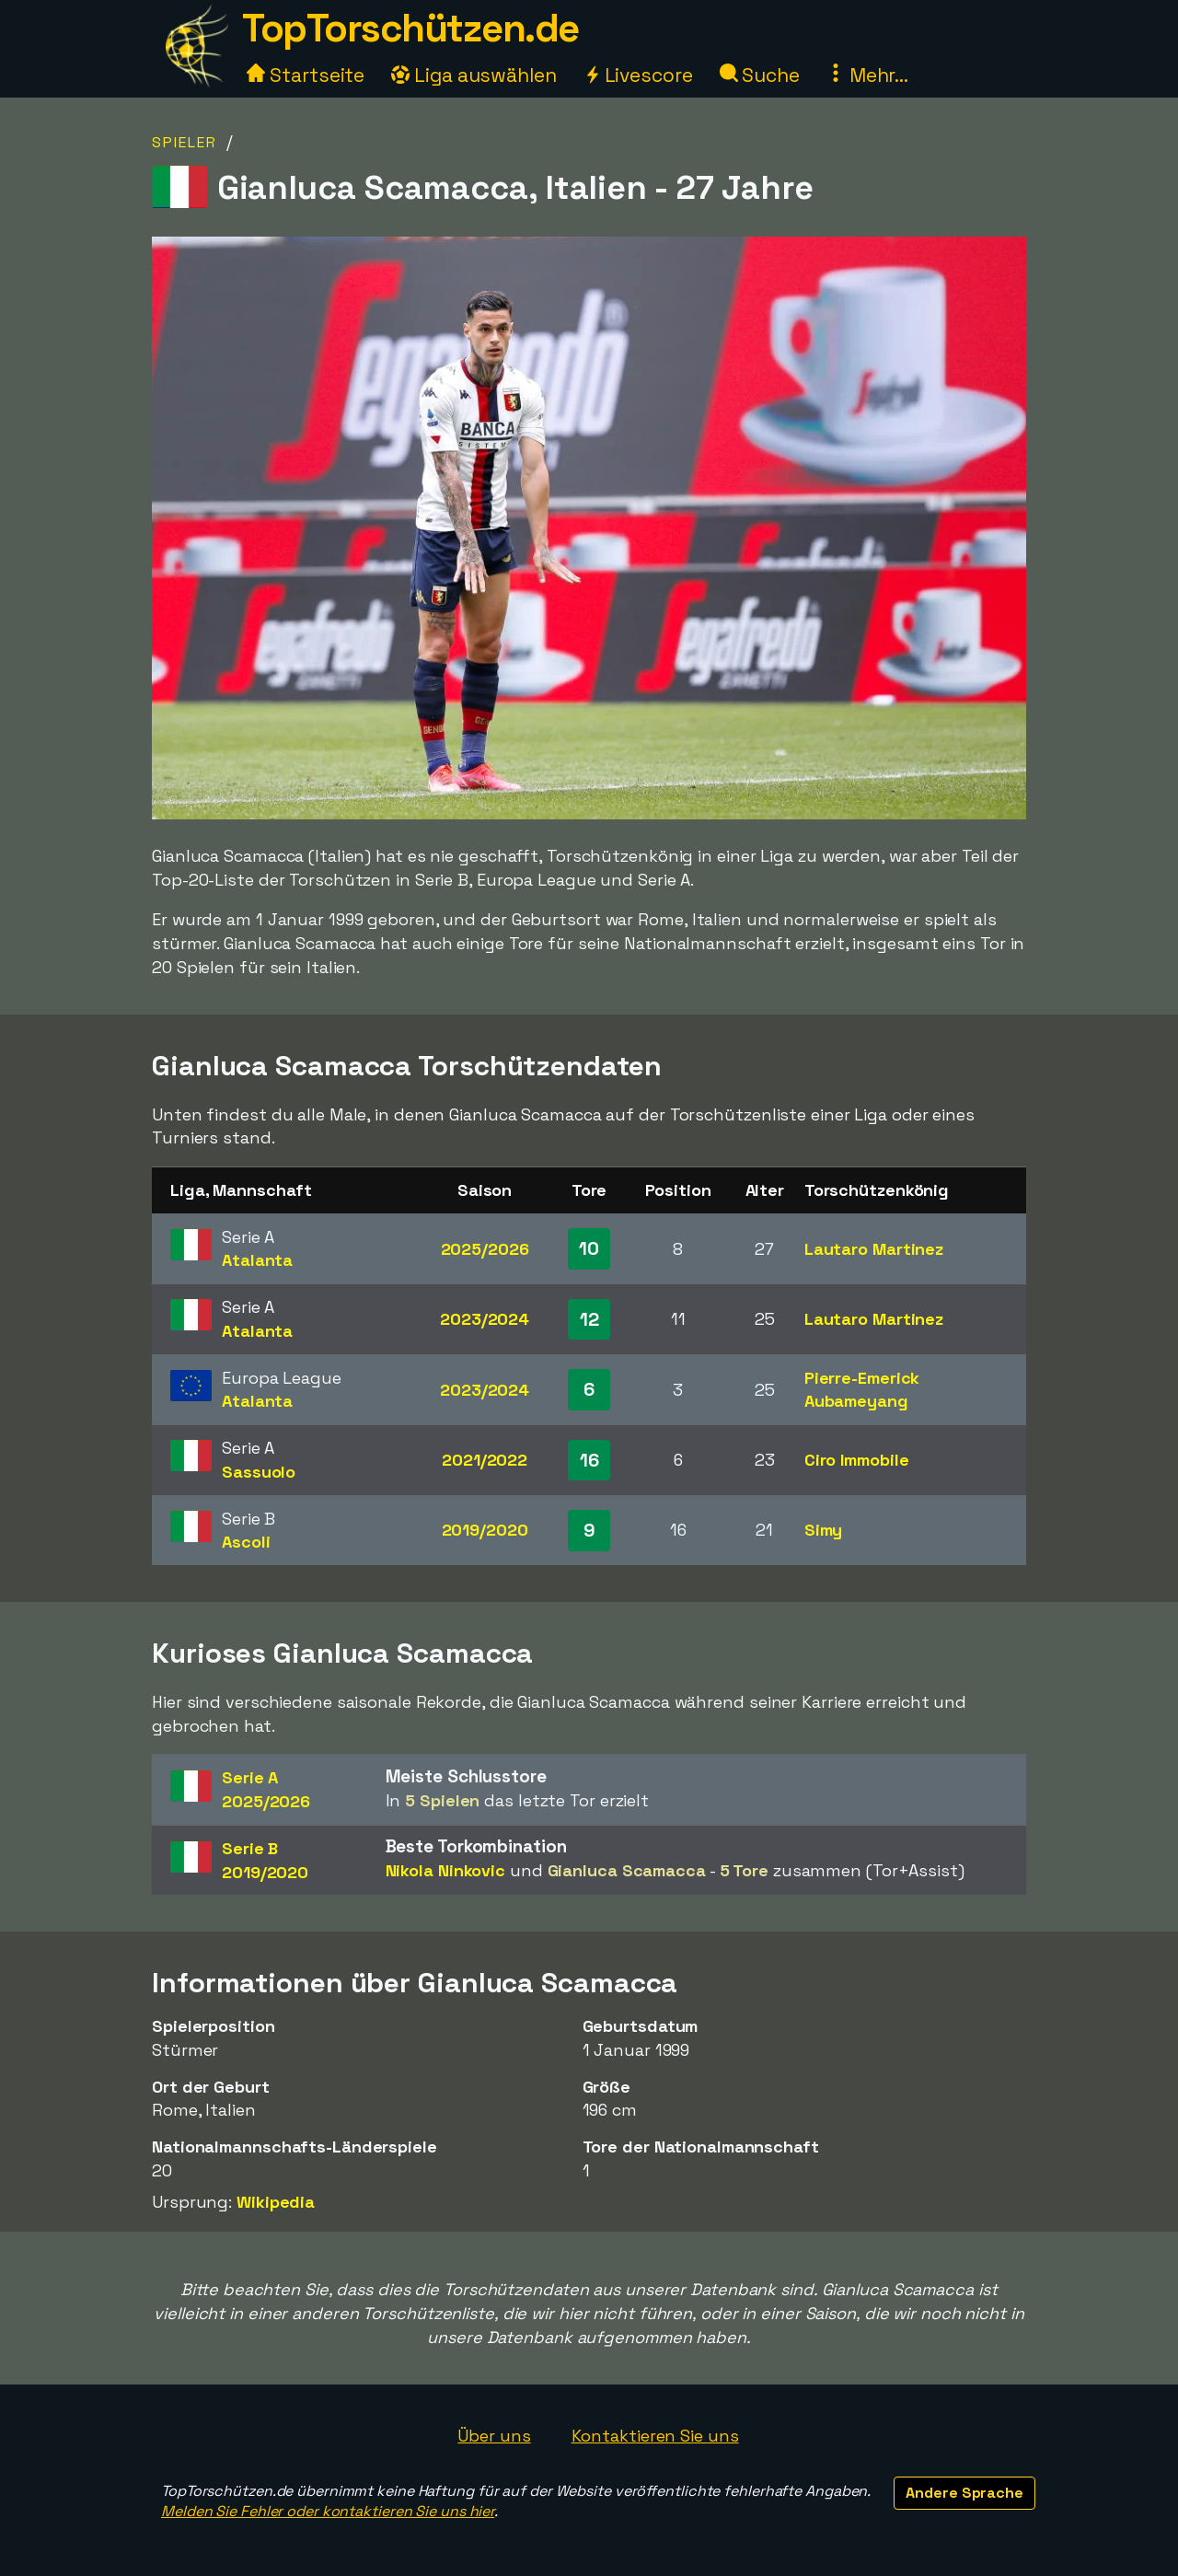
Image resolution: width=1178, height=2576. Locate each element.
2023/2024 (484, 1318)
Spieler (184, 142)
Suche (760, 75)
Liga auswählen (474, 75)
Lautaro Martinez (873, 1248)
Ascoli (246, 1541)
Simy (823, 1529)
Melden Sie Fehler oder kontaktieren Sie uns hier (327, 2511)
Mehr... (867, 75)
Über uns (493, 2435)
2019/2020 (485, 1529)
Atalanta (257, 1260)
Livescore (638, 75)
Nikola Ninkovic (446, 1870)
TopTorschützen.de (410, 28)
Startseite (305, 75)
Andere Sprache (964, 2492)
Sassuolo (258, 1471)
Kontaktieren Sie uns (655, 2435)
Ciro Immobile (856, 1459)
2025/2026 (485, 1248)
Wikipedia (276, 2201)
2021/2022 (484, 1459)
